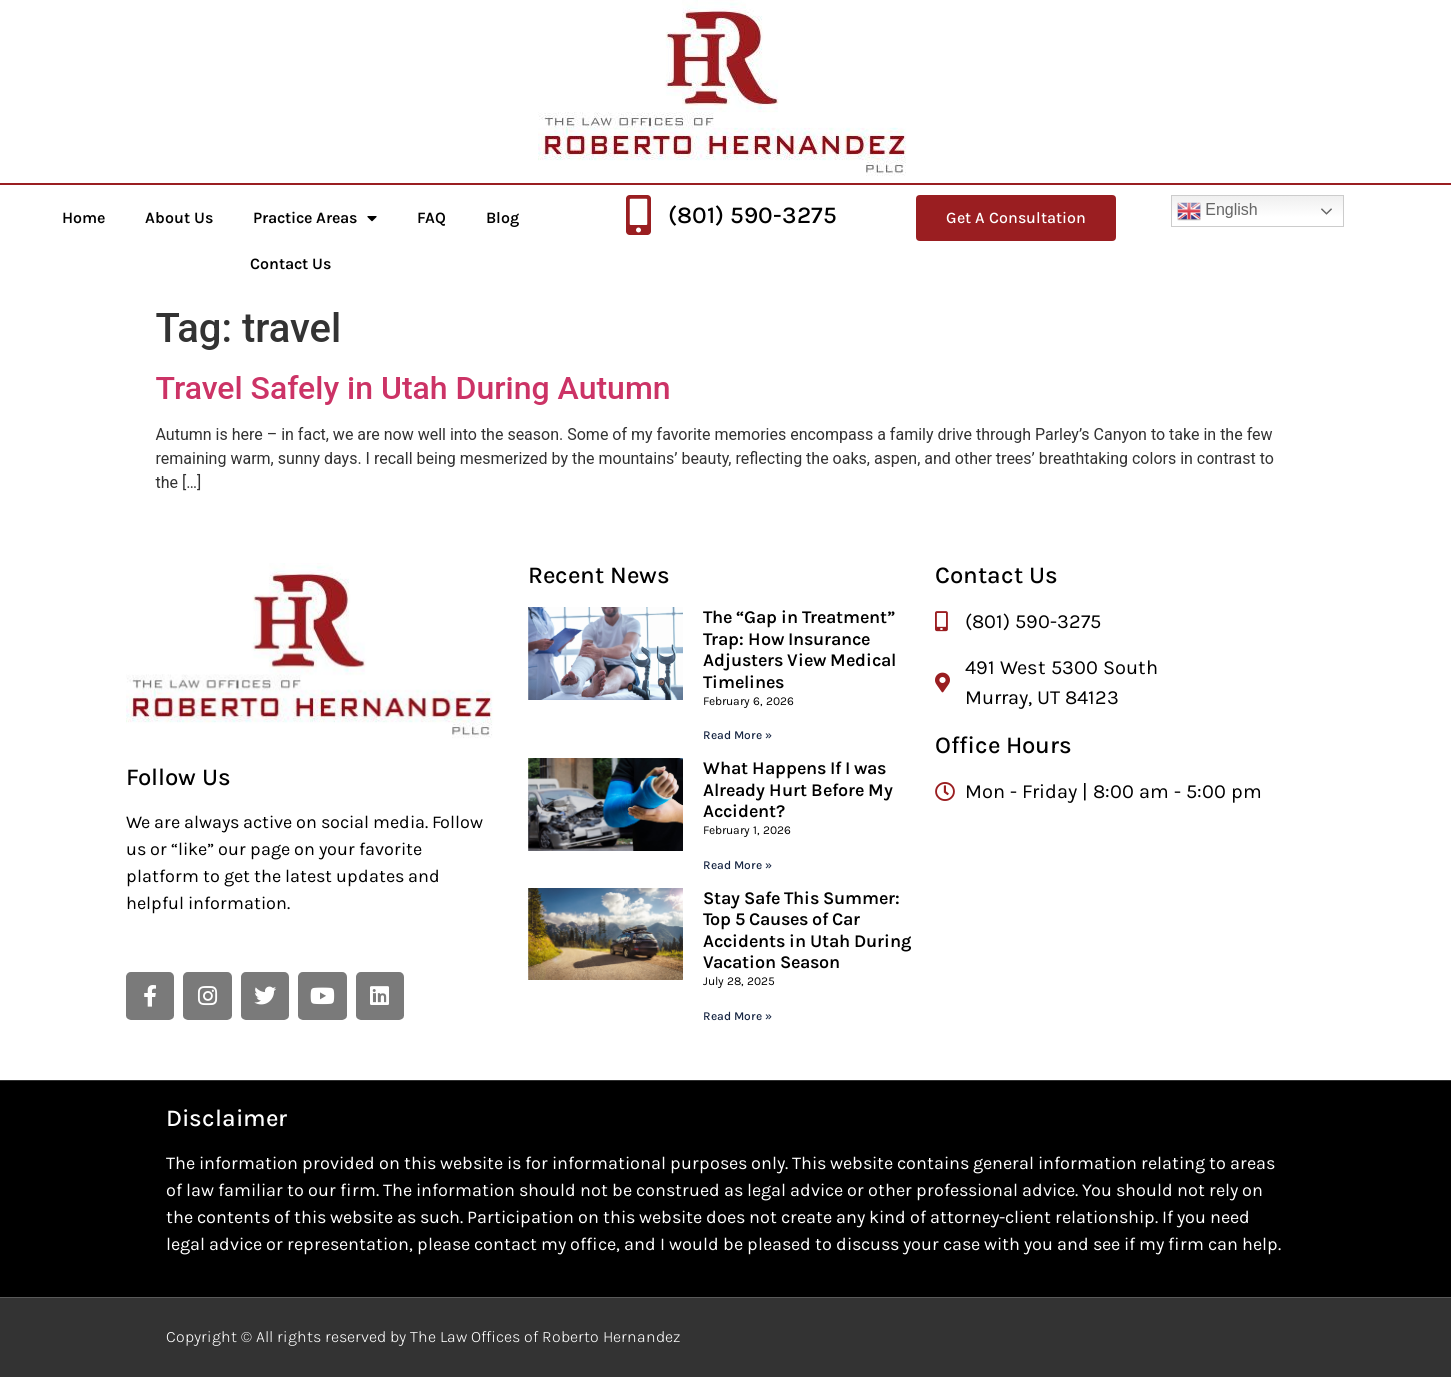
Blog (502, 217)
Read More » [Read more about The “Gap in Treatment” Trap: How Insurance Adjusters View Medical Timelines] (737, 735)
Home (83, 217)
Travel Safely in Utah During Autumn (413, 388)
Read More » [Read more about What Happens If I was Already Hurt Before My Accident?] (737, 865)
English (1217, 211)
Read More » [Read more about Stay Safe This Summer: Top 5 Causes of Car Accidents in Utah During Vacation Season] (737, 1016)
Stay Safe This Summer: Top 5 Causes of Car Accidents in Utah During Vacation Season (807, 930)
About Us (179, 217)
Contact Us (290, 263)
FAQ (431, 217)
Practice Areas (315, 218)
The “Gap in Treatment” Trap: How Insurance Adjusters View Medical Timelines (799, 649)
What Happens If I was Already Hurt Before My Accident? (798, 789)
